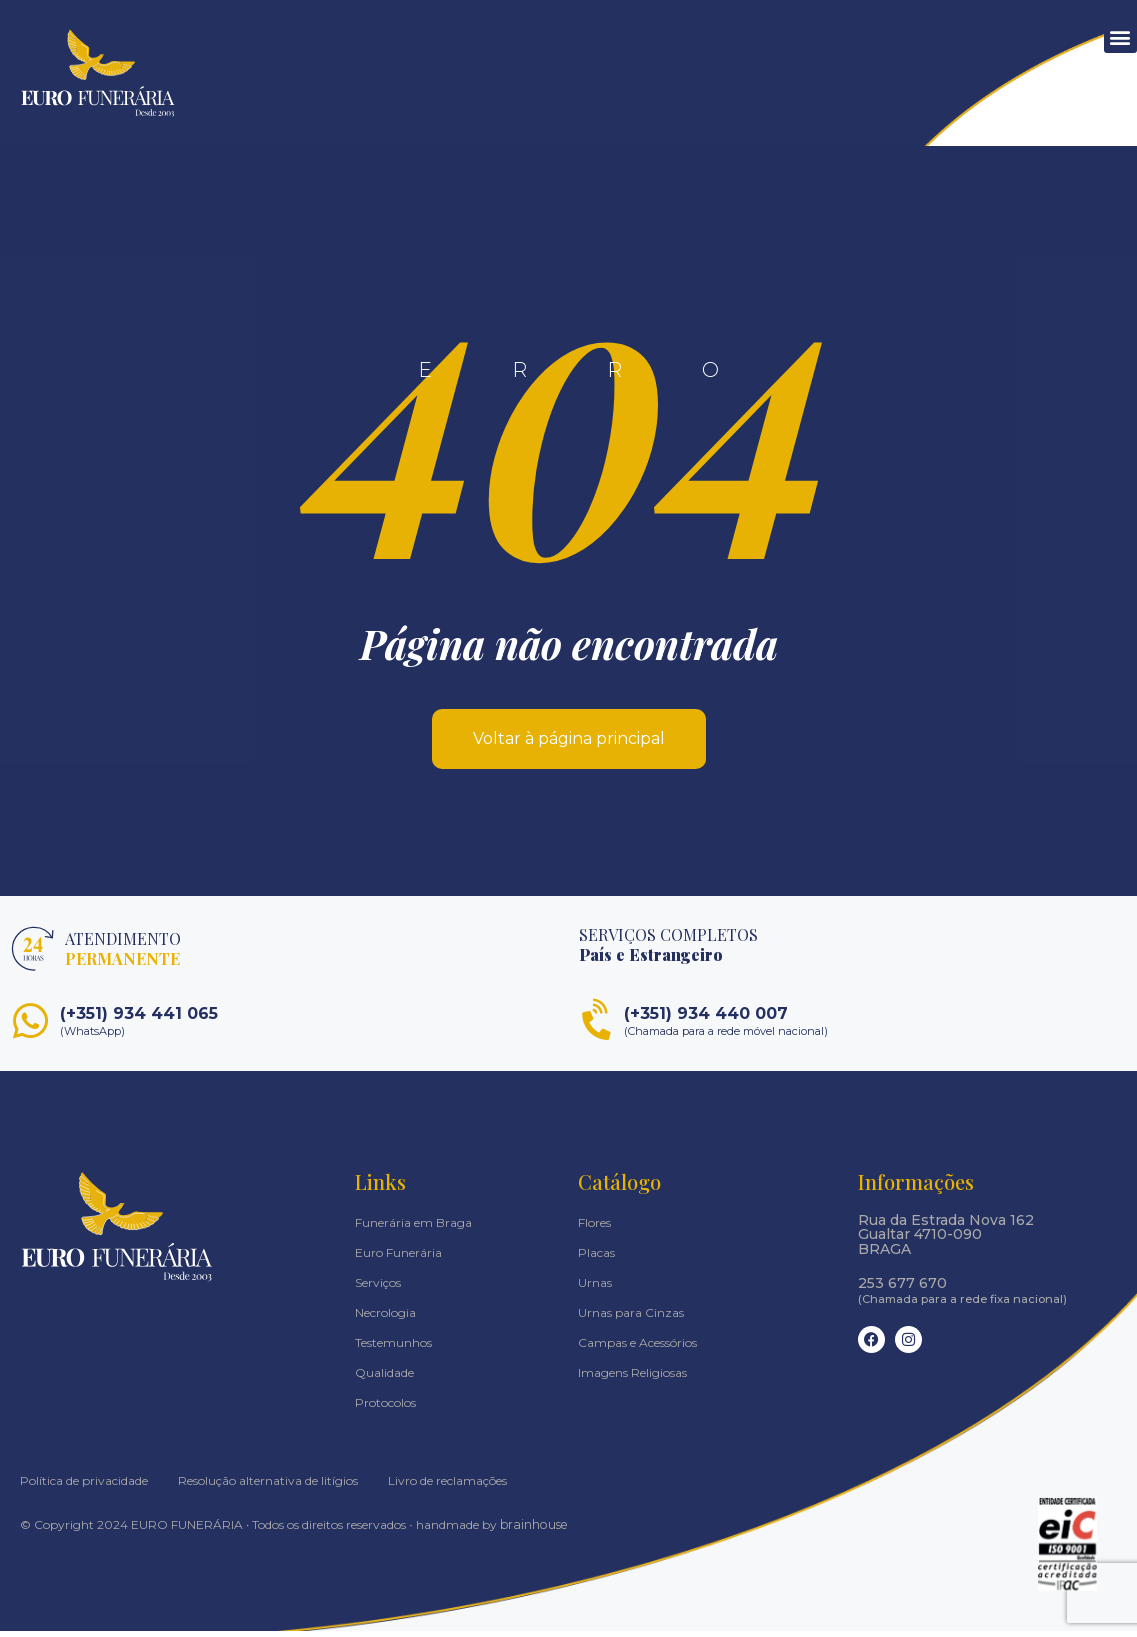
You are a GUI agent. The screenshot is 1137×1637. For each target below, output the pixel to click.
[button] (1120, 36)
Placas (596, 1258)
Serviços (378, 1288)
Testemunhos (393, 1348)
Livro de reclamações (447, 1486)
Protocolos (385, 1408)
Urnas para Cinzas (631, 1318)
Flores (594, 1228)
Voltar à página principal (569, 744)
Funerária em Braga (413, 1228)
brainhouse (532, 1530)
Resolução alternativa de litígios (268, 1486)
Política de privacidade (84, 1486)
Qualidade (384, 1378)
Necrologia (385, 1318)
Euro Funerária (398, 1258)
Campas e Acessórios (637, 1348)
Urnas (595, 1288)
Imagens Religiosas (632, 1378)
